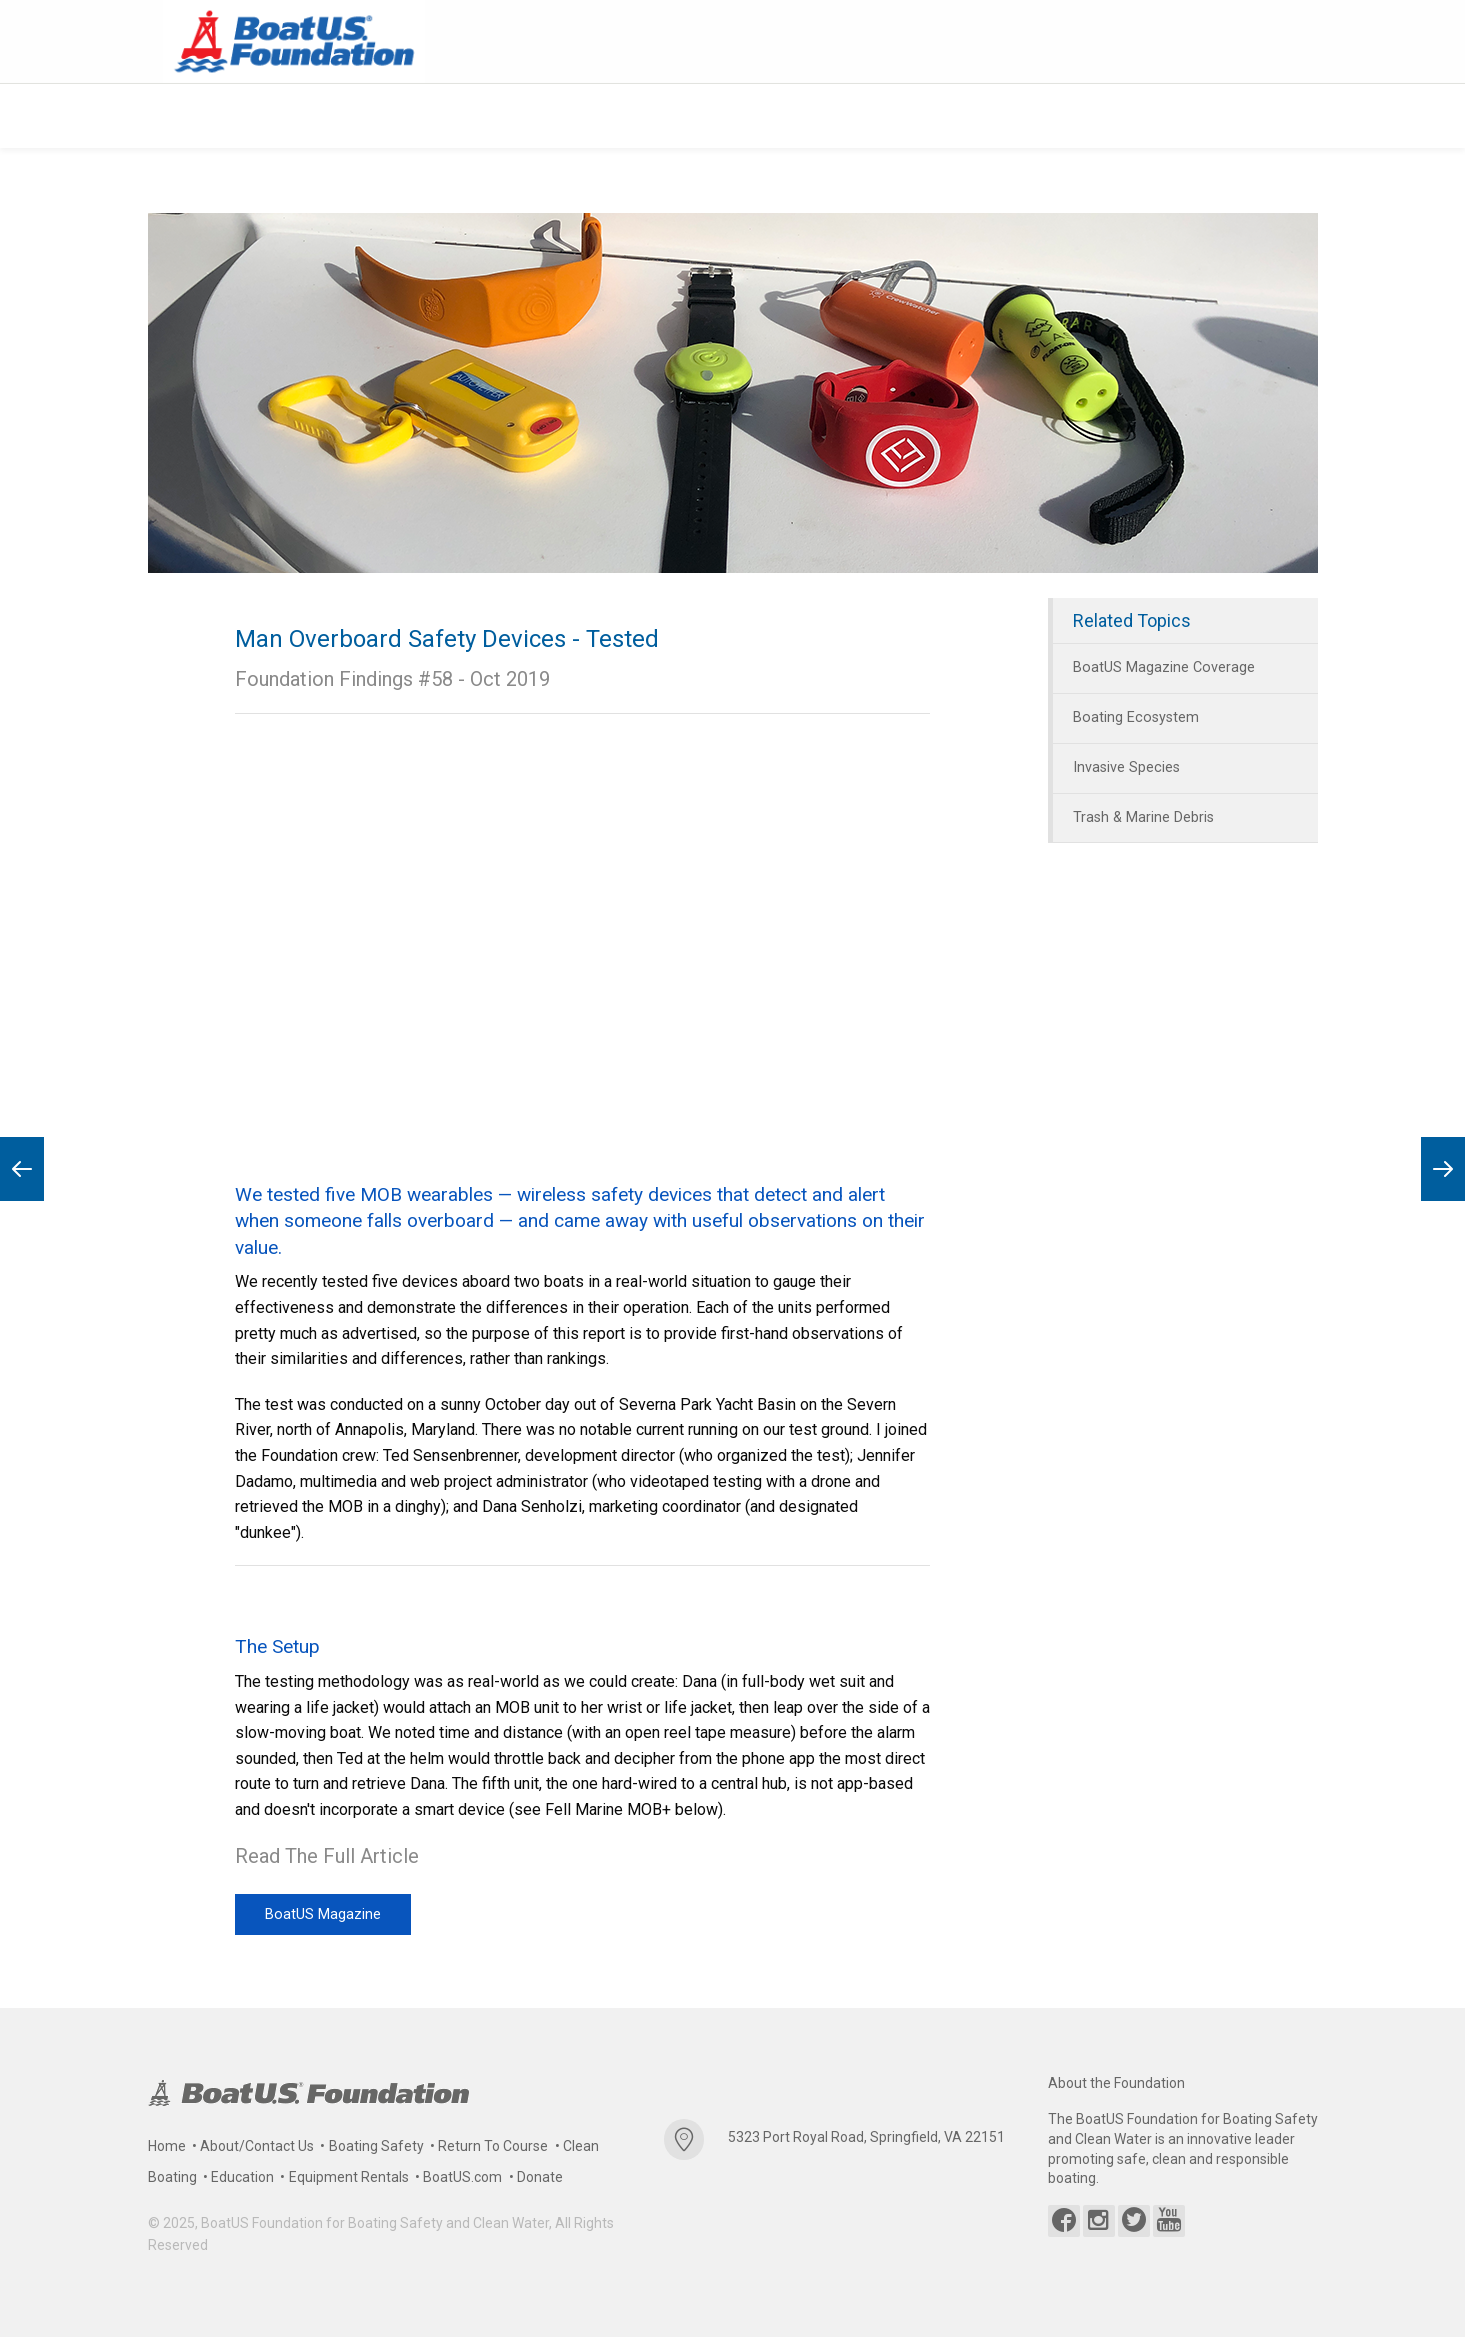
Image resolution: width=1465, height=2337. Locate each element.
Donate (540, 2177)
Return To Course (493, 2146)
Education (242, 2177)
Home (167, 2146)
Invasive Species (1126, 766)
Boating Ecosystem (1136, 717)
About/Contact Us (257, 2146)
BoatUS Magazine (323, 1913)
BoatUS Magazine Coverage (1164, 667)
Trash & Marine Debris (1143, 816)
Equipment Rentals (349, 2177)
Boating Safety (376, 2146)
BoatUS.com (462, 2177)
